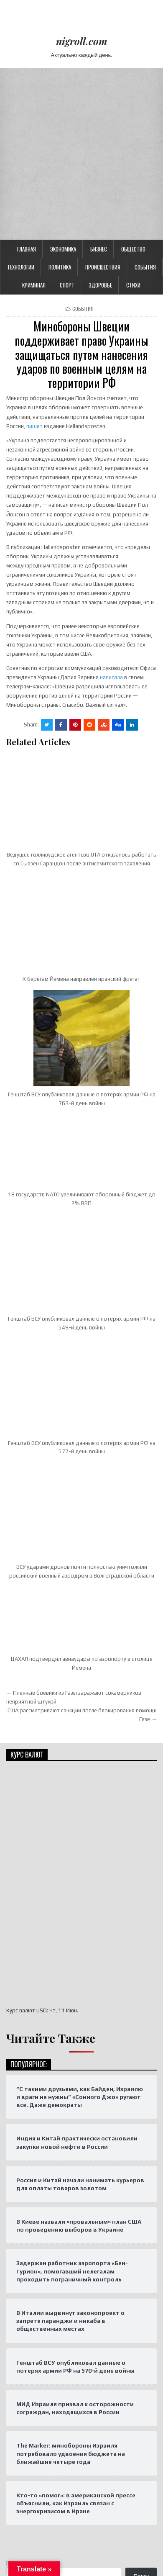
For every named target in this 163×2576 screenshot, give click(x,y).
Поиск (13, 2391)
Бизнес (98, 77)
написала (111, 506)
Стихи (133, 113)
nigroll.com (81, 41)
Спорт (67, 113)
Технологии (20, 95)
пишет (34, 254)
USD (41, 1839)
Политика (59, 95)
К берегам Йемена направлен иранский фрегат (81, 807)
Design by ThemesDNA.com (81, 2524)
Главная (26, 77)
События (145, 95)
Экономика (63, 77)
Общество (133, 77)
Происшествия (102, 95)
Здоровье (100, 113)
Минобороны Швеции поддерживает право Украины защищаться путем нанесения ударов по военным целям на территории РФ (81, 182)
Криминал (34, 113)
